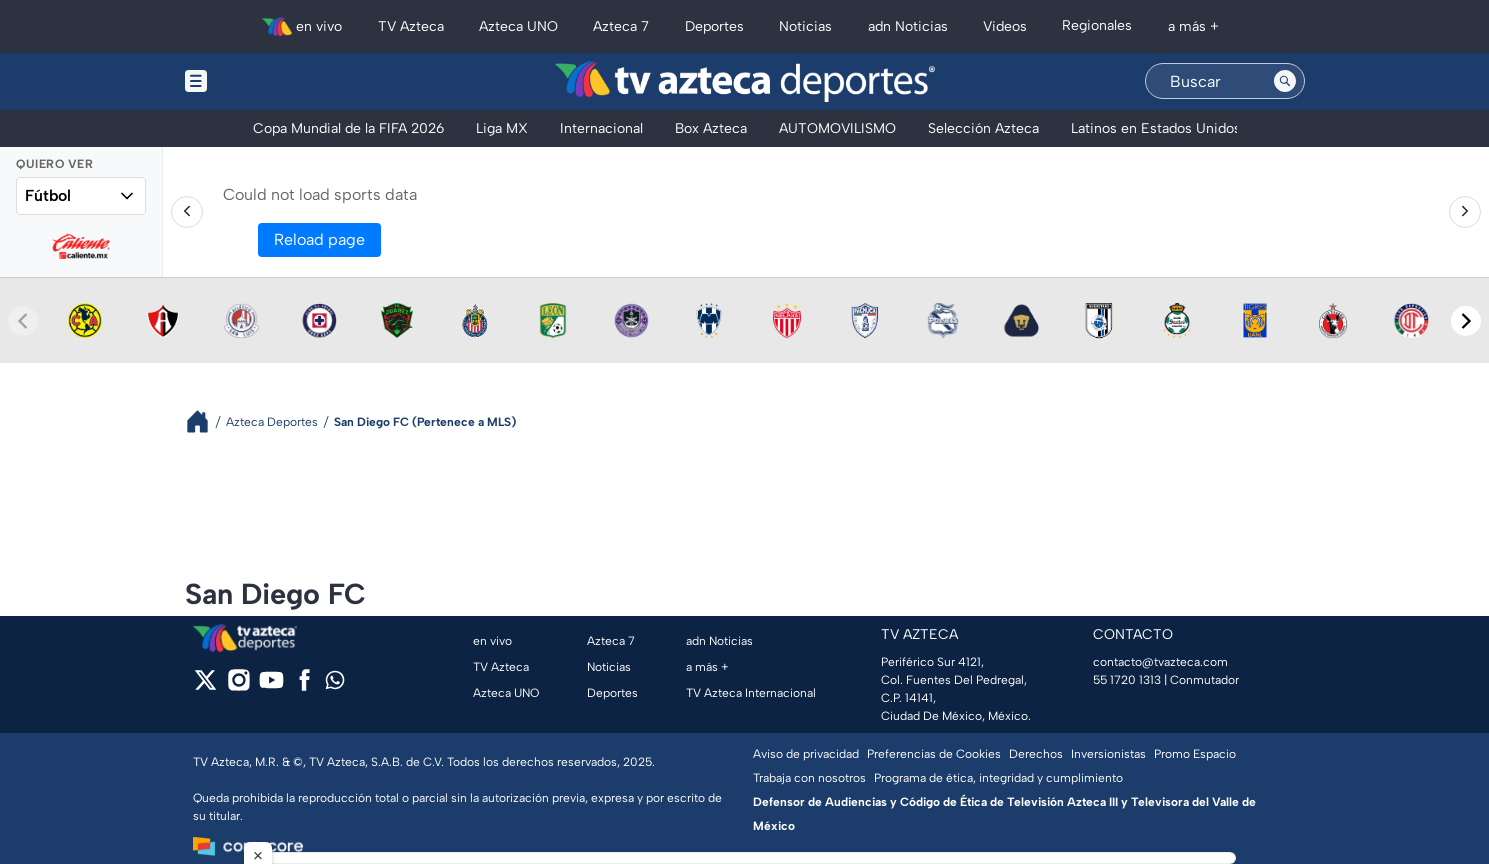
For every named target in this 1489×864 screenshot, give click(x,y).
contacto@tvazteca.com (1160, 662)
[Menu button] (265, 81)
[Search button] (1285, 81)
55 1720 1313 (1127, 680)
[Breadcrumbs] (205, 421)
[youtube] (271, 686)
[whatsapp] (335, 684)
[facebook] (304, 686)
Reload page (319, 239)
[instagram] (238, 686)
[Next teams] (1466, 321)
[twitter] (205, 686)
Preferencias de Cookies (934, 754)
